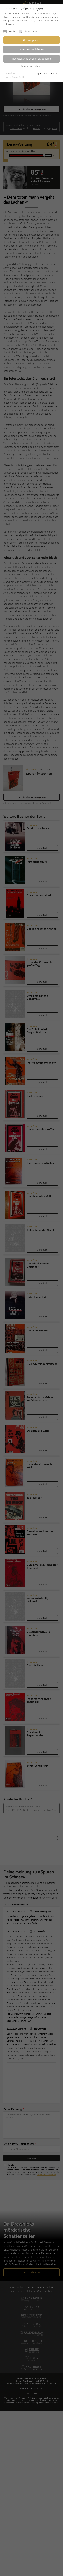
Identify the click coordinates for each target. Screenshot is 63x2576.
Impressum (41, 73)
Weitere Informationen (31, 66)
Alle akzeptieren (31, 40)
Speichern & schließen (31, 49)
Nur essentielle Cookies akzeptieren (31, 58)
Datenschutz (54, 73)
